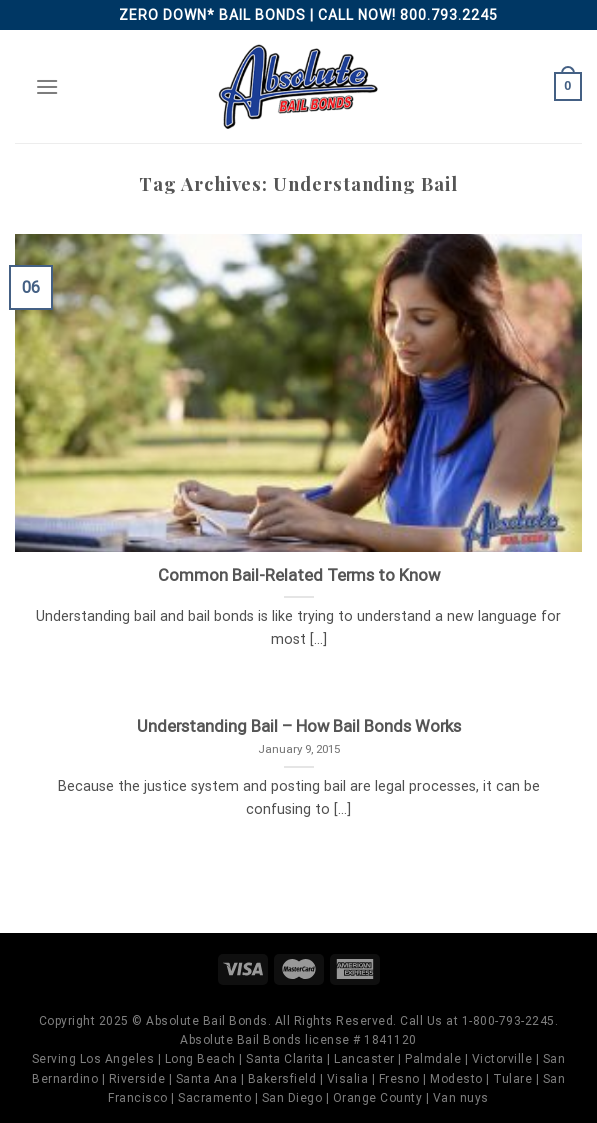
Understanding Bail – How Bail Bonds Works (299, 726)
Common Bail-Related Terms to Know (299, 575)
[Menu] (47, 86)
